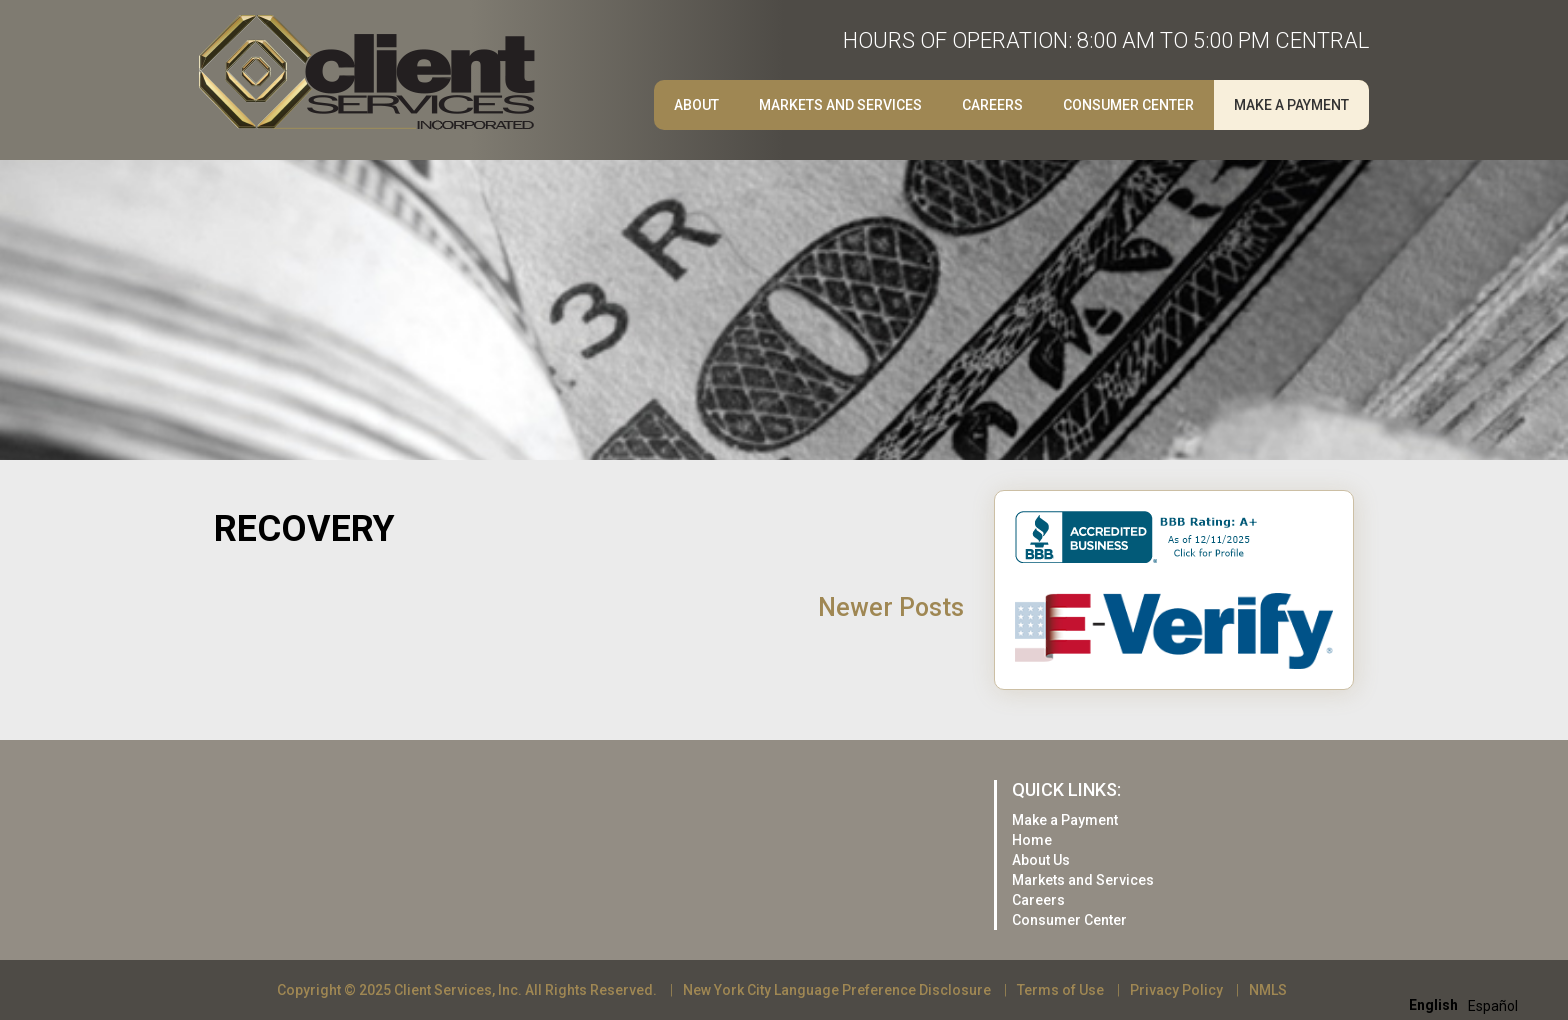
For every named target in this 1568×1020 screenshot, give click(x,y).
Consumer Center (1128, 105)
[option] (1493, 1006)
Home (1032, 840)
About (696, 105)
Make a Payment (1291, 105)
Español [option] (1493, 1006)
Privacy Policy (1176, 990)
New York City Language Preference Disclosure (837, 990)
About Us (1041, 860)
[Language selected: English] (1468, 1004)
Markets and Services (840, 105)
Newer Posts (891, 607)
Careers (992, 105)
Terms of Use (1060, 990)
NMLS (1268, 990)
